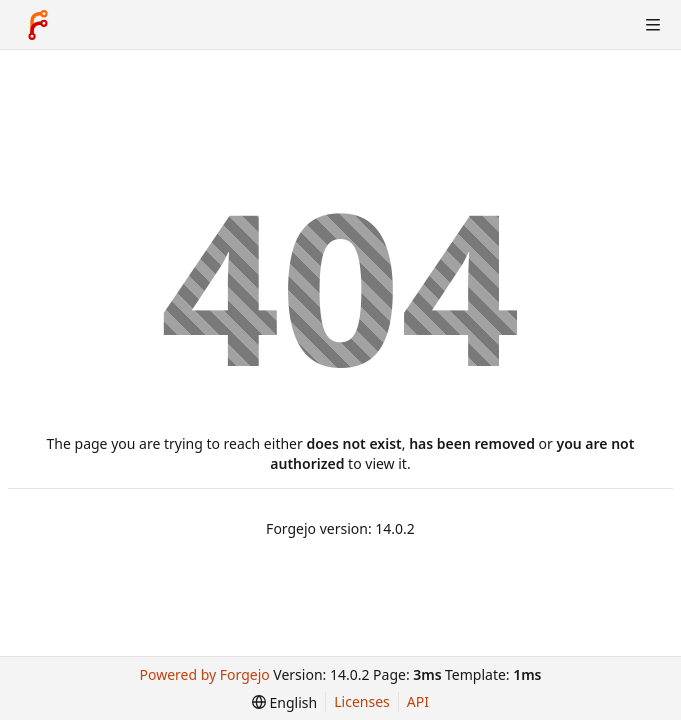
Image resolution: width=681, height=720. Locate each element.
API (418, 701)
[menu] (284, 702)
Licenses (362, 701)
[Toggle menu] (653, 25)
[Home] (38, 25)
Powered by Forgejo (205, 674)
